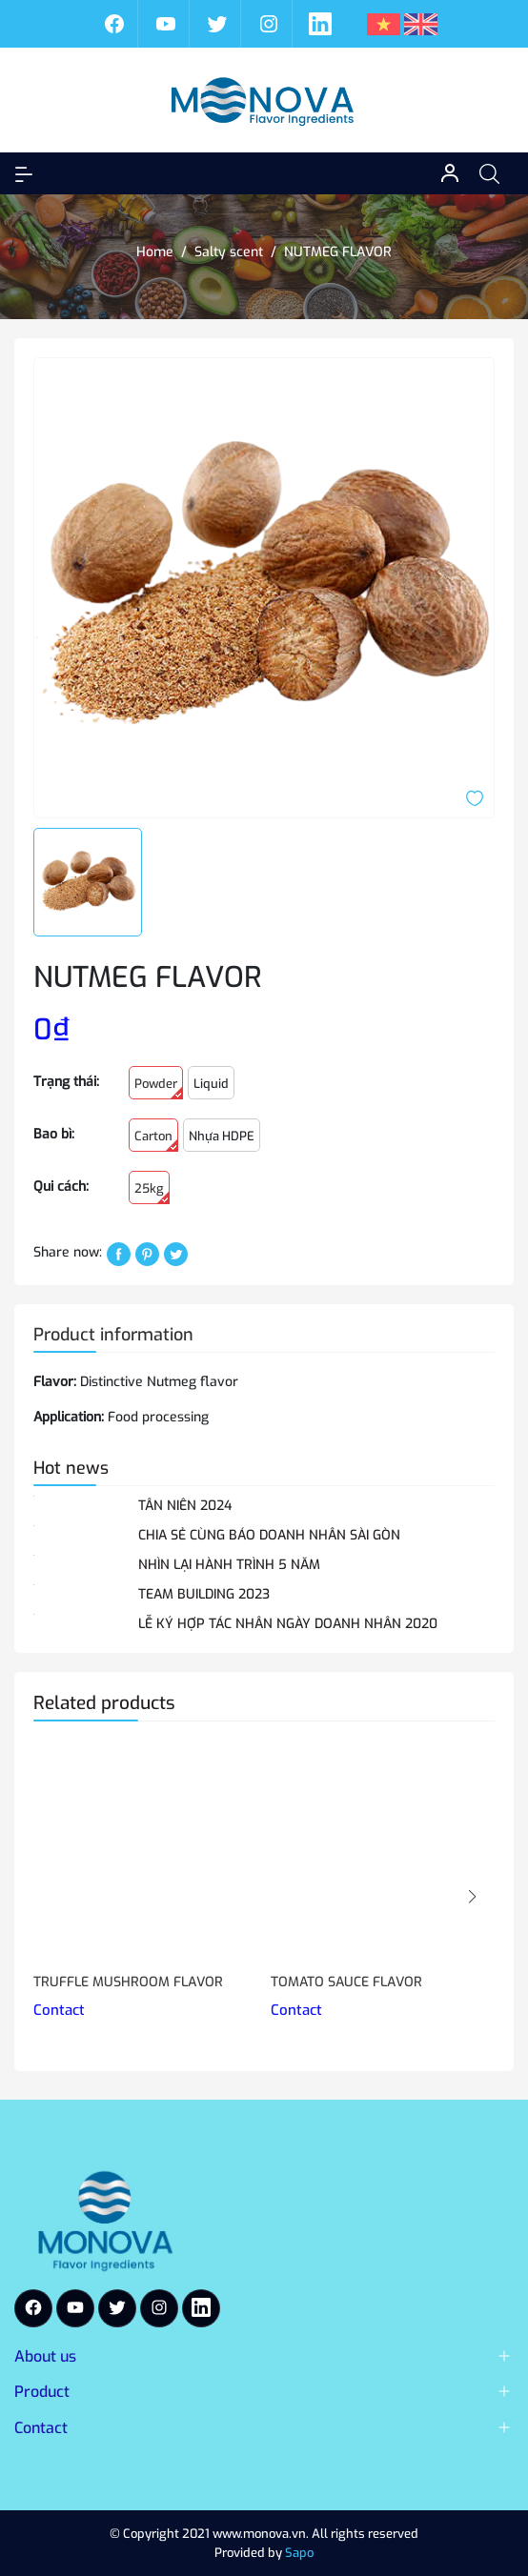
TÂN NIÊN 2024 (185, 1506)
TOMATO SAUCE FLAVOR (346, 1982)
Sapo (299, 2553)
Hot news (71, 1468)
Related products (104, 1703)
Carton (156, 1140)
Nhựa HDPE (221, 1136)
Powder (158, 1087)
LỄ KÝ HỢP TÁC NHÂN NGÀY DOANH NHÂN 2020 (287, 1624)
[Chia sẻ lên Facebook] (119, 1253)
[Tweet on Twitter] (176, 1253)
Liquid (211, 1084)
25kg (152, 1192)
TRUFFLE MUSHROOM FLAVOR (128, 1982)
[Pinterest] (147, 1253)
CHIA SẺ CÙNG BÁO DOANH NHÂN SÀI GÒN (269, 1535)
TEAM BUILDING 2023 (204, 1594)
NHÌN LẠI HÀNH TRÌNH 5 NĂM (229, 1565)
